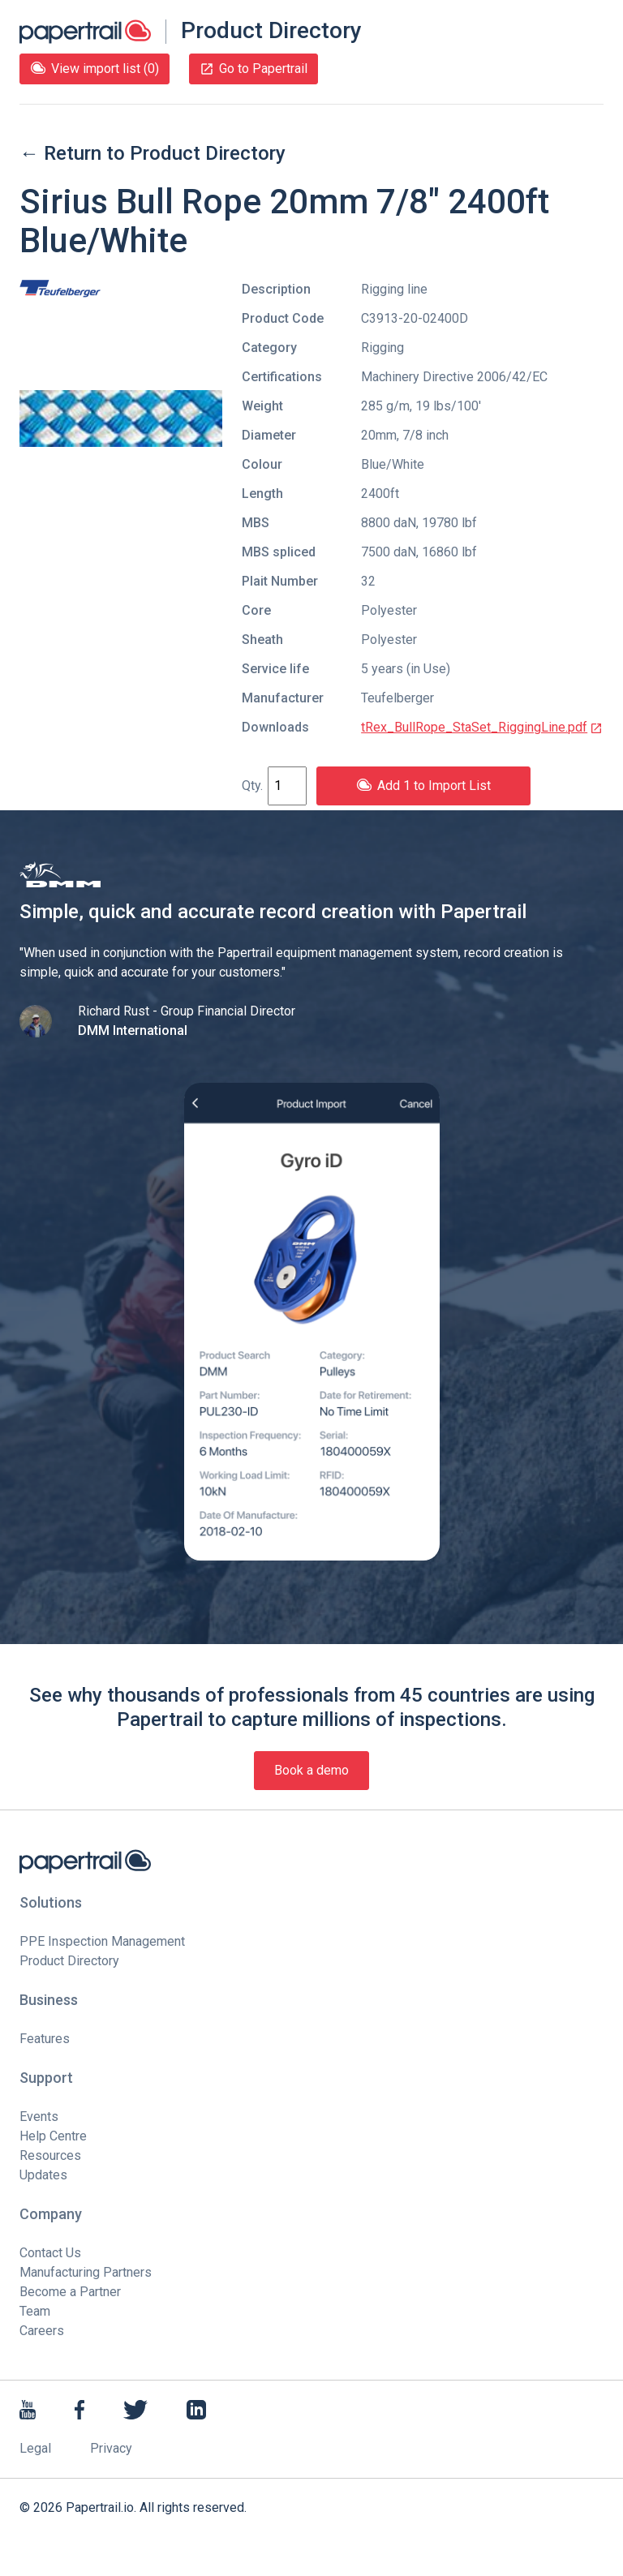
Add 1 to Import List (423, 785)
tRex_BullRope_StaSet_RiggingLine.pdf (482, 727)
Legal (35, 2448)
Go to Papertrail (253, 68)
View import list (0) (94, 68)
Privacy (111, 2448)
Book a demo (311, 1770)
